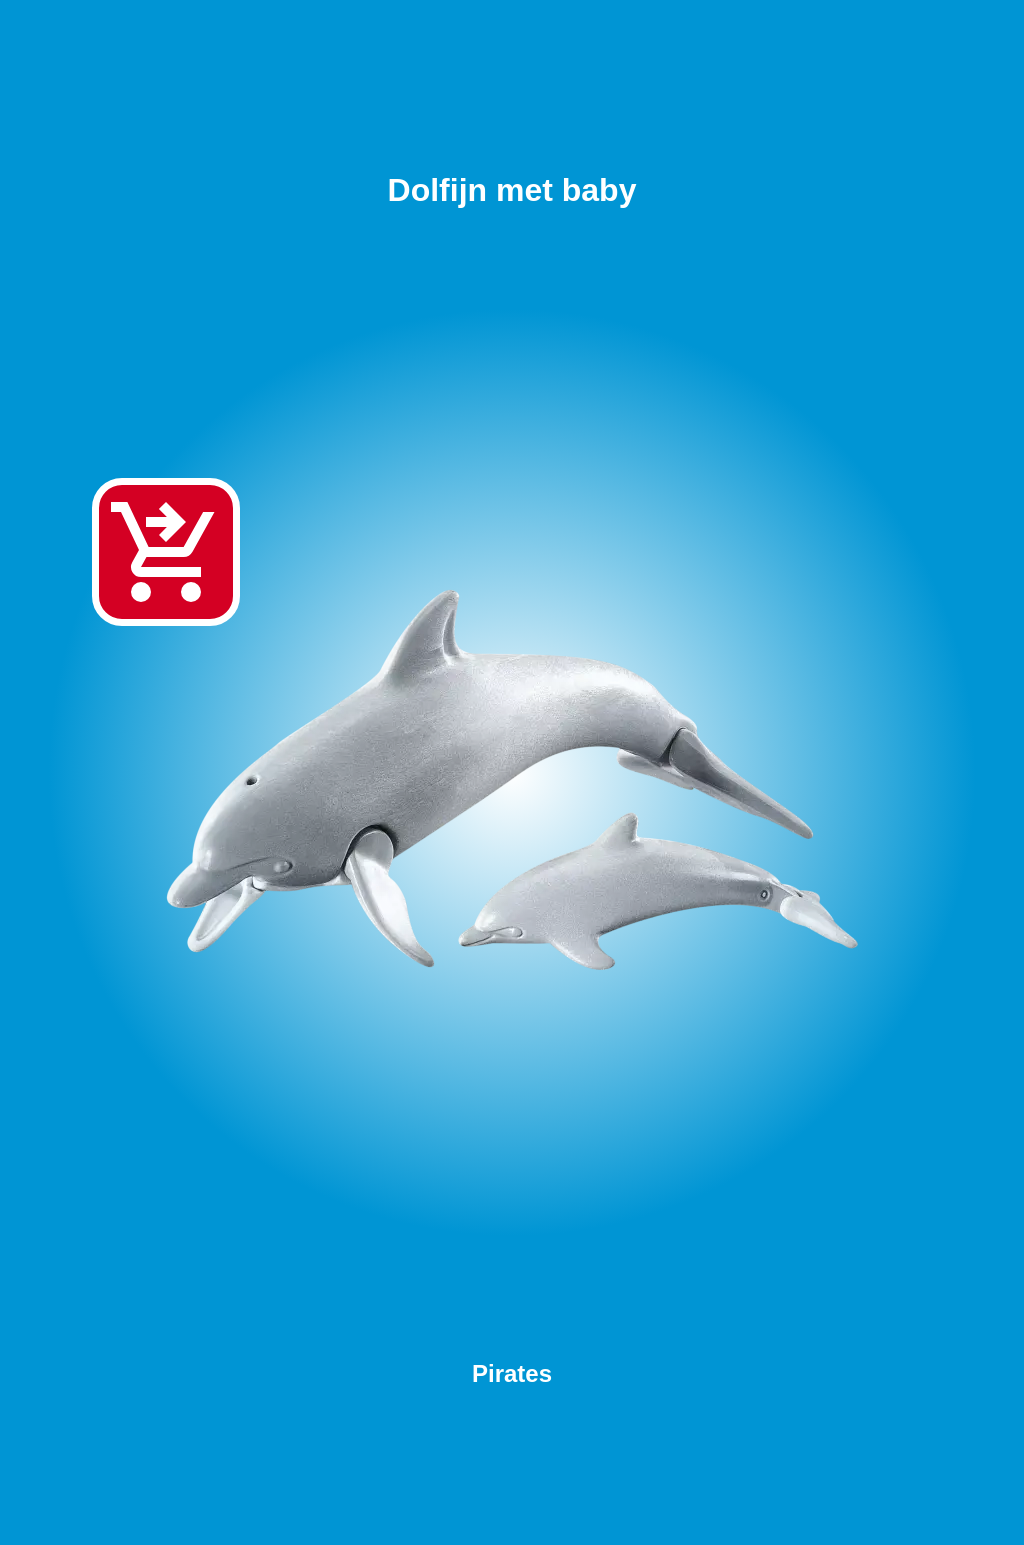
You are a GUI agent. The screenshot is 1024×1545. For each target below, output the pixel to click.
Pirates (512, 1373)
